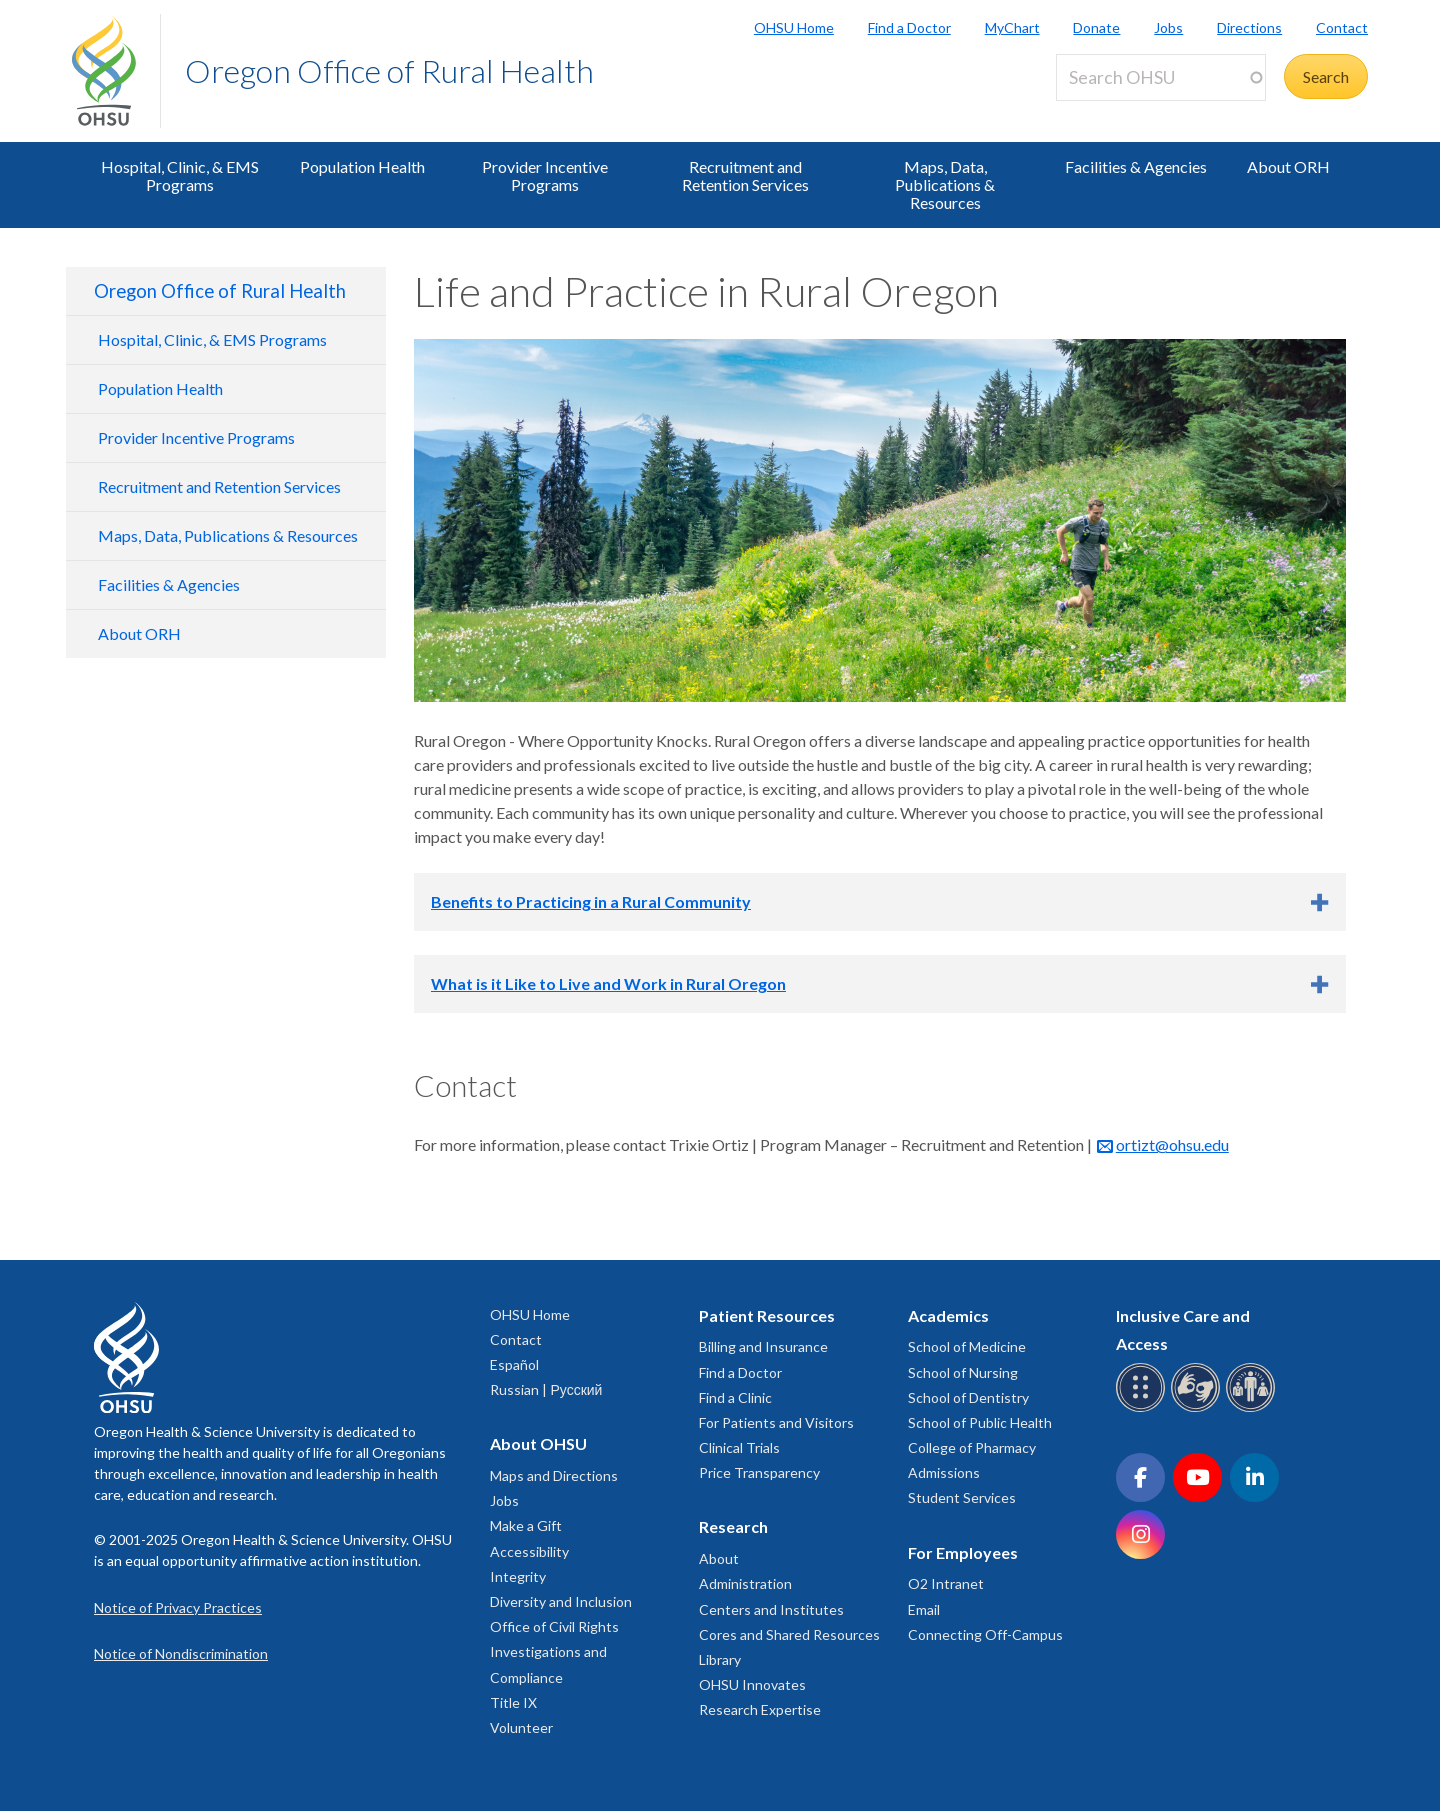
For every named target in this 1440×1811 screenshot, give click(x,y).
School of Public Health (980, 1422)
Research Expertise (760, 1709)
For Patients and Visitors (776, 1422)
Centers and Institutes (771, 1609)
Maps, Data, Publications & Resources (945, 184)
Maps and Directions (554, 1475)
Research (733, 1526)
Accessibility (529, 1551)
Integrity (518, 1576)
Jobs (1168, 27)
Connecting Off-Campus (985, 1634)
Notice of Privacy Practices (178, 1607)
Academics (948, 1315)
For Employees (963, 1552)
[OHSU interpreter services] (1253, 1408)
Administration (745, 1583)
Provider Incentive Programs (545, 175)
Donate (1096, 27)
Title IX (513, 1702)
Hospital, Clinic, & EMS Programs (180, 175)
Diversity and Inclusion (561, 1601)
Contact (1342, 27)
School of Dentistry (968, 1397)
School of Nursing (963, 1372)
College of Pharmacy (972, 1447)
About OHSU (538, 1443)
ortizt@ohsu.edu (1172, 1144)
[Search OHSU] (1161, 77)
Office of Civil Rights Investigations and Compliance (554, 1651)
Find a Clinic (735, 1397)
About (719, 1558)
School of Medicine (967, 1346)
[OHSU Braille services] (1143, 1408)
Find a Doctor (909, 27)
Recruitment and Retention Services (745, 175)
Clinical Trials (739, 1447)
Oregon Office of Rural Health (389, 70)
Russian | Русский (546, 1389)
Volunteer (521, 1727)
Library (720, 1659)
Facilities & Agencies (1136, 166)
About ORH (1288, 166)
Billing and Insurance (763, 1346)
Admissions (944, 1472)
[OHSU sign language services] (1198, 1408)
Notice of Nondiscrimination (181, 1653)
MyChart (1012, 27)
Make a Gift (526, 1525)
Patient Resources (767, 1315)
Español (514, 1364)
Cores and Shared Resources (789, 1634)
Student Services (962, 1497)
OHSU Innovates (752, 1684)
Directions (1249, 27)
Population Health (362, 166)
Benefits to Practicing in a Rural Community (591, 901)
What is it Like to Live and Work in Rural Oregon (608, 983)
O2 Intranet (946, 1583)
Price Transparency (759, 1472)
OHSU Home (794, 27)
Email (924, 1609)
